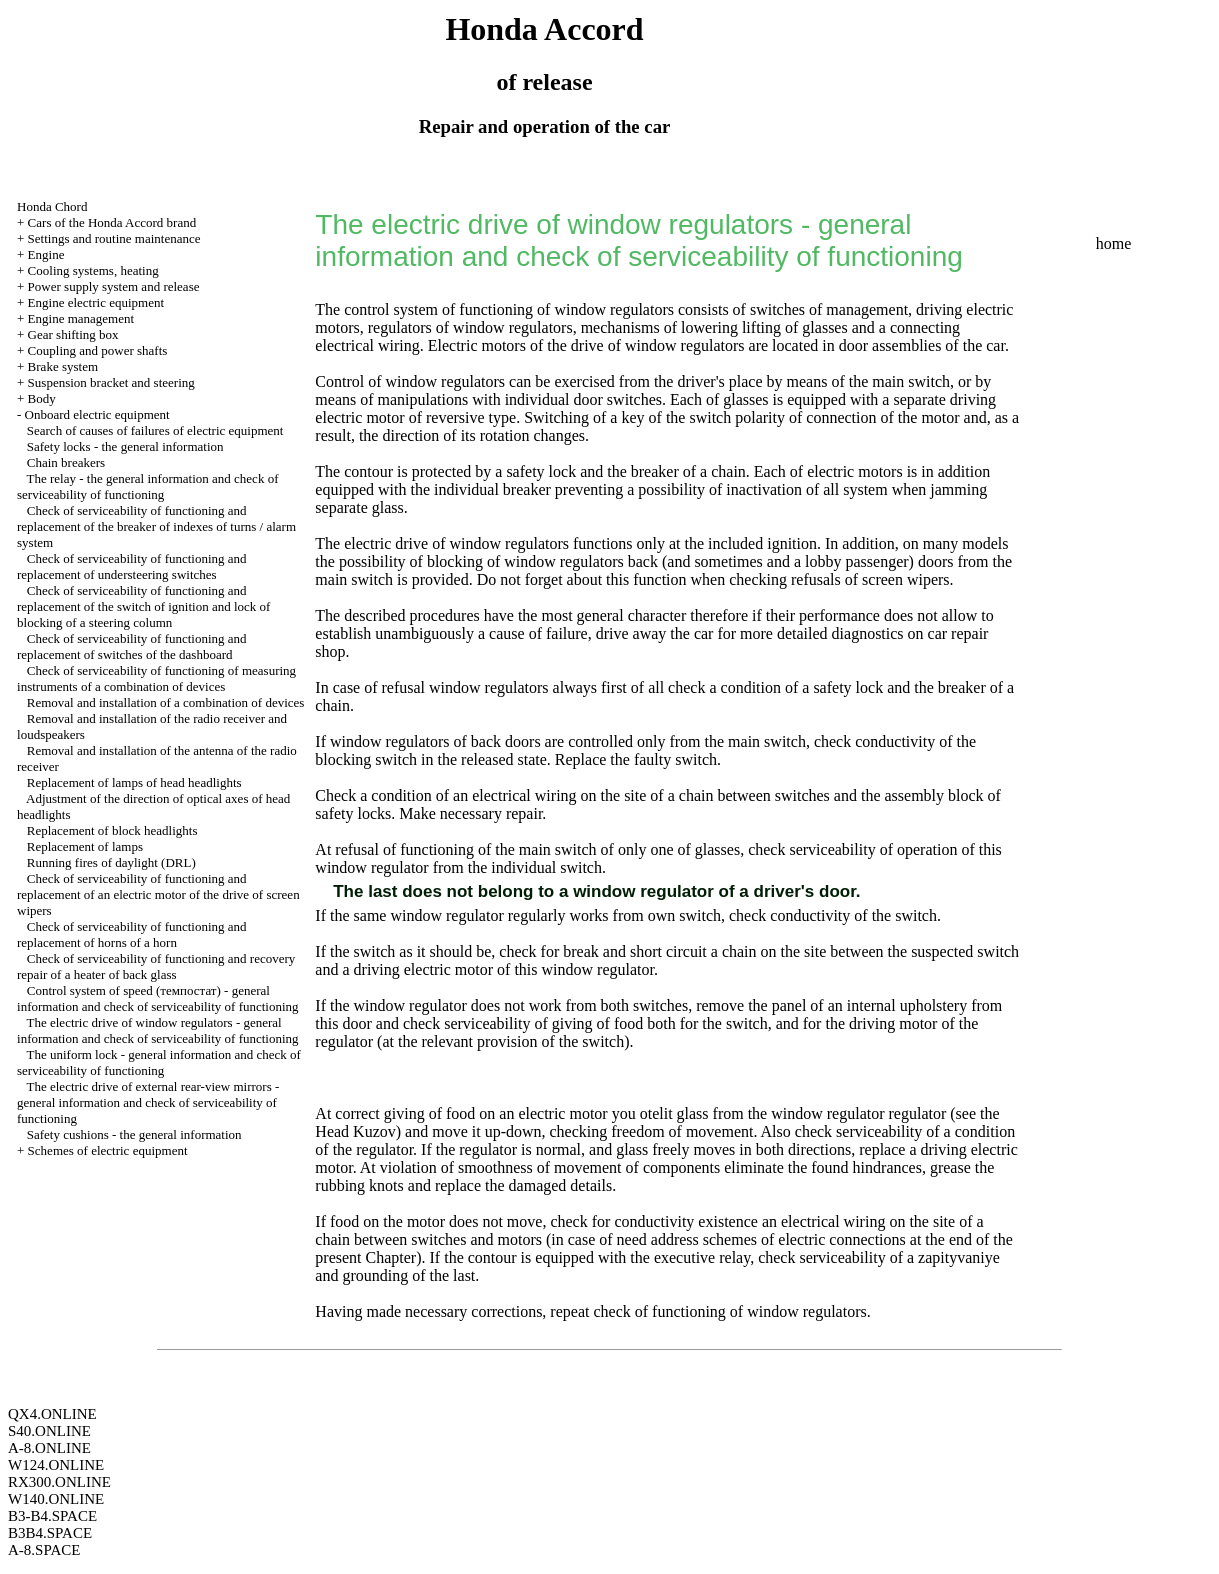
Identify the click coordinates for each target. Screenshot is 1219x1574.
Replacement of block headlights (112, 830)
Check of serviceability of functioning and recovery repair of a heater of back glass (156, 966)
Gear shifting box (73, 334)
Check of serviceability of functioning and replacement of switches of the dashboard (132, 646)
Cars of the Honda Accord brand (112, 222)
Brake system (63, 366)
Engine (46, 254)
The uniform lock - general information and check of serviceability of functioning (159, 1062)
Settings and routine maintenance (114, 238)
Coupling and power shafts (98, 350)
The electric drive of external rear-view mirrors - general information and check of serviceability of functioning (148, 1102)
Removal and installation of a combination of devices (166, 702)
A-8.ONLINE (49, 1448)
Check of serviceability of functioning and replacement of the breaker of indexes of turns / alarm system (156, 526)
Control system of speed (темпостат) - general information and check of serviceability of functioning (158, 998)
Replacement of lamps (85, 846)
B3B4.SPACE (50, 1533)
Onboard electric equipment (97, 414)
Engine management (81, 318)
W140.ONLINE (56, 1499)
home (1114, 243)
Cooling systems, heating (93, 270)
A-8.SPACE (44, 1550)
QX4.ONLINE (52, 1414)
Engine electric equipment (96, 302)
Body (42, 398)
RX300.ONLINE (59, 1482)
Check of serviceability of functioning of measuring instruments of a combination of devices (156, 678)
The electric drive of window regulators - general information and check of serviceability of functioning (158, 1030)
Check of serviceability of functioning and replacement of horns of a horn (132, 934)
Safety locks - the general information (125, 446)
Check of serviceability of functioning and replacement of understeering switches (132, 566)
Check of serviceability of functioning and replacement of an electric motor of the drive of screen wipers (158, 894)
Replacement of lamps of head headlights (134, 782)
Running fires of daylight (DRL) (111, 862)
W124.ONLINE (56, 1465)
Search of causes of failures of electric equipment (155, 430)
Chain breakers (66, 462)
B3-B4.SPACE (52, 1516)
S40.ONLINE (49, 1431)
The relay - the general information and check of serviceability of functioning (147, 486)
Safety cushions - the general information (134, 1134)
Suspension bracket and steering (111, 382)
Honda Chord (52, 206)
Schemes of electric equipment (108, 1150)
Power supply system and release (114, 286)
